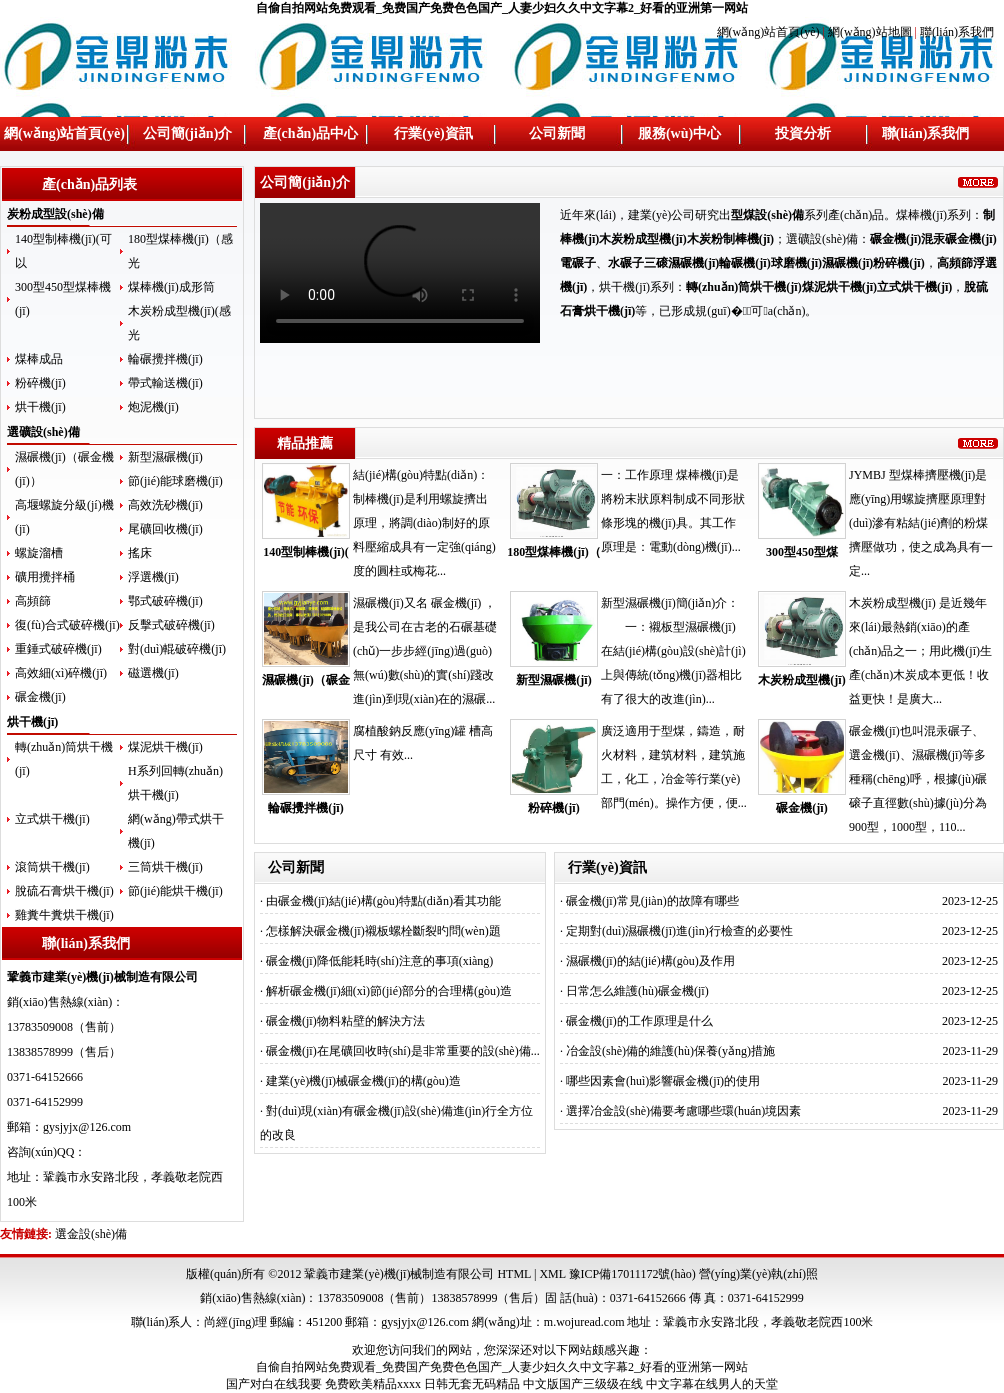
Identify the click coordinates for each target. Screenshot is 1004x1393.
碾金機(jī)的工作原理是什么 (639, 1021)
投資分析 (803, 133)
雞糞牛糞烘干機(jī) (64, 915)
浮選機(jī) (153, 577)
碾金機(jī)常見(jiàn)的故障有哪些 (652, 901)
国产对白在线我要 (274, 1384)
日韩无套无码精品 (472, 1384)
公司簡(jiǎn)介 (188, 133)
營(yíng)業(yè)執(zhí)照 (758, 1274)
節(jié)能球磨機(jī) (175, 481)
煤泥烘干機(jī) (165, 747)
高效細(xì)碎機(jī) (61, 673)
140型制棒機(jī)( (305, 552)
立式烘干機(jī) (52, 819)
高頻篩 (33, 601)
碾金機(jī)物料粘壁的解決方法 (345, 1021)
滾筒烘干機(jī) (52, 867)
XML (552, 1274)
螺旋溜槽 (39, 553)
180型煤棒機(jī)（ (553, 552)
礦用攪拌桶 (45, 577)
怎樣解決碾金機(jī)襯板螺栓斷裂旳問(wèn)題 (383, 931)
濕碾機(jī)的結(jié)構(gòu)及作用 (650, 961)
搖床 (140, 553)
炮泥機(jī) (153, 407)
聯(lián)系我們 (957, 32)
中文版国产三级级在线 (583, 1384)
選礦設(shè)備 (43, 432)
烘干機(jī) (40, 407)
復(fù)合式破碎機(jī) (67, 625)
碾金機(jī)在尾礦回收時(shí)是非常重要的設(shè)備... (403, 1051)
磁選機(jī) (153, 673)
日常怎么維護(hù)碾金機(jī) (637, 991)
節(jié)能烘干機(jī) (175, 891)
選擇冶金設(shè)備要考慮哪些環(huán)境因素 (683, 1111)
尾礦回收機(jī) (165, 529)
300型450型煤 (802, 552)
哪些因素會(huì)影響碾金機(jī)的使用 (663, 1081)
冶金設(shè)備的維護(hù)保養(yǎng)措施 (670, 1051)
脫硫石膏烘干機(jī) (64, 891)
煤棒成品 (39, 359)
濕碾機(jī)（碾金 (305, 680)
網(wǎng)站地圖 (870, 32)
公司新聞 (557, 133)
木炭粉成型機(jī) (801, 680)
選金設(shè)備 (91, 1234)
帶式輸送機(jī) (165, 383)
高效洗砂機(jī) (165, 505)
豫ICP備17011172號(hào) (632, 1274)
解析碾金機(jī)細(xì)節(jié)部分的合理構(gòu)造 (389, 991)
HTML (514, 1274)
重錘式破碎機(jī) (58, 649)
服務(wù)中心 (679, 133)
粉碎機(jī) (40, 383)
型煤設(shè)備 (767, 215)
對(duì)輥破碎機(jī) (177, 649)
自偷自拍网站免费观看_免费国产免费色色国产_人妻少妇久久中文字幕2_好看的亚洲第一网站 (502, 8)
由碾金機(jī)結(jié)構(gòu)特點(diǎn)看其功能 (383, 901)
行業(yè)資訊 (433, 133)
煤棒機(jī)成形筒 (171, 287)
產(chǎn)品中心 (310, 133)
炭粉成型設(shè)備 (55, 214)
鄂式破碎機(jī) (165, 601)
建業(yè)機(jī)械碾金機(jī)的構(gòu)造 (363, 1081)
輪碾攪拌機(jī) (165, 359)
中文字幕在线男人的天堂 (712, 1384)
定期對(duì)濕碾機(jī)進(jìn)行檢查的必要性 (679, 931)
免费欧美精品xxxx (373, 1384)
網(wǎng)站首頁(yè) (770, 32)
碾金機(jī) (40, 697)
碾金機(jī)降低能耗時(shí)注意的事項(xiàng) (379, 961)
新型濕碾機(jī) (165, 457)
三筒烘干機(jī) (165, 867)
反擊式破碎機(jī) (171, 625)
